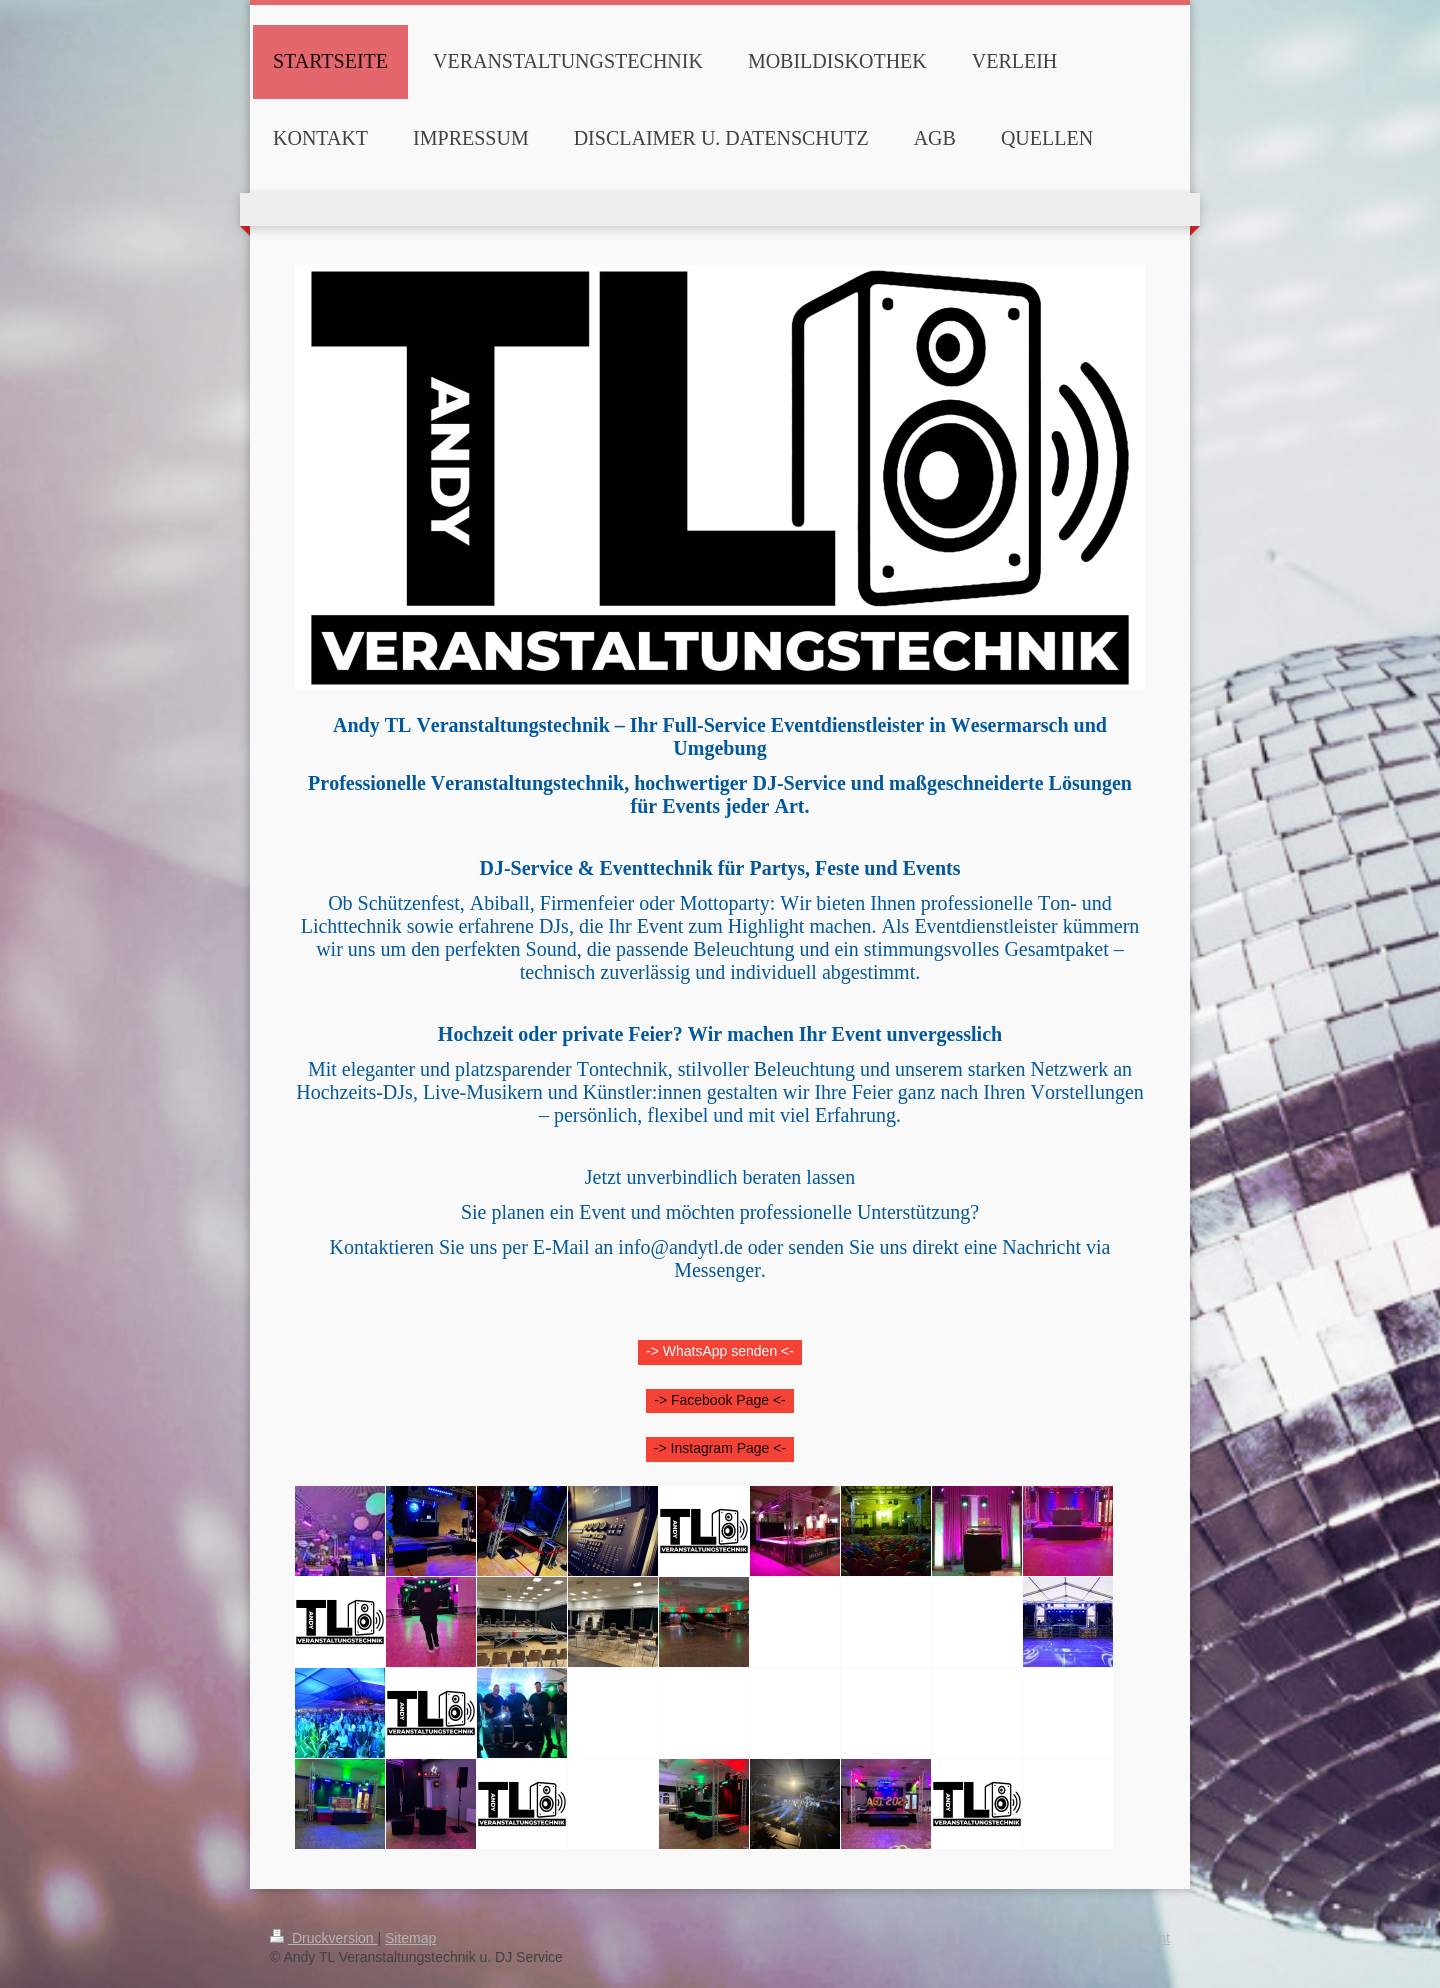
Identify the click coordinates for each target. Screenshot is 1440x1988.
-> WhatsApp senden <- (720, 1351)
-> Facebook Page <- (720, 1400)
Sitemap (410, 1938)
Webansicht (1133, 1938)
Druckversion (323, 1938)
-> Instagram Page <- (720, 1448)
